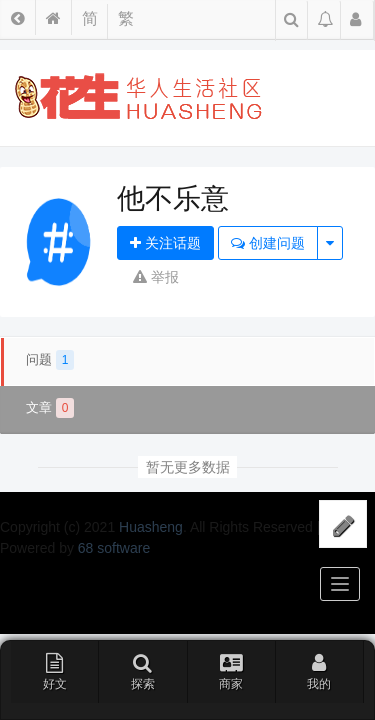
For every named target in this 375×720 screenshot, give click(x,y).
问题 (50, 360)
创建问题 (268, 243)
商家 (231, 671)
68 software (114, 548)
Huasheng (151, 527)
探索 (143, 671)
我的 (319, 671)
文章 (50, 408)
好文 (55, 671)
